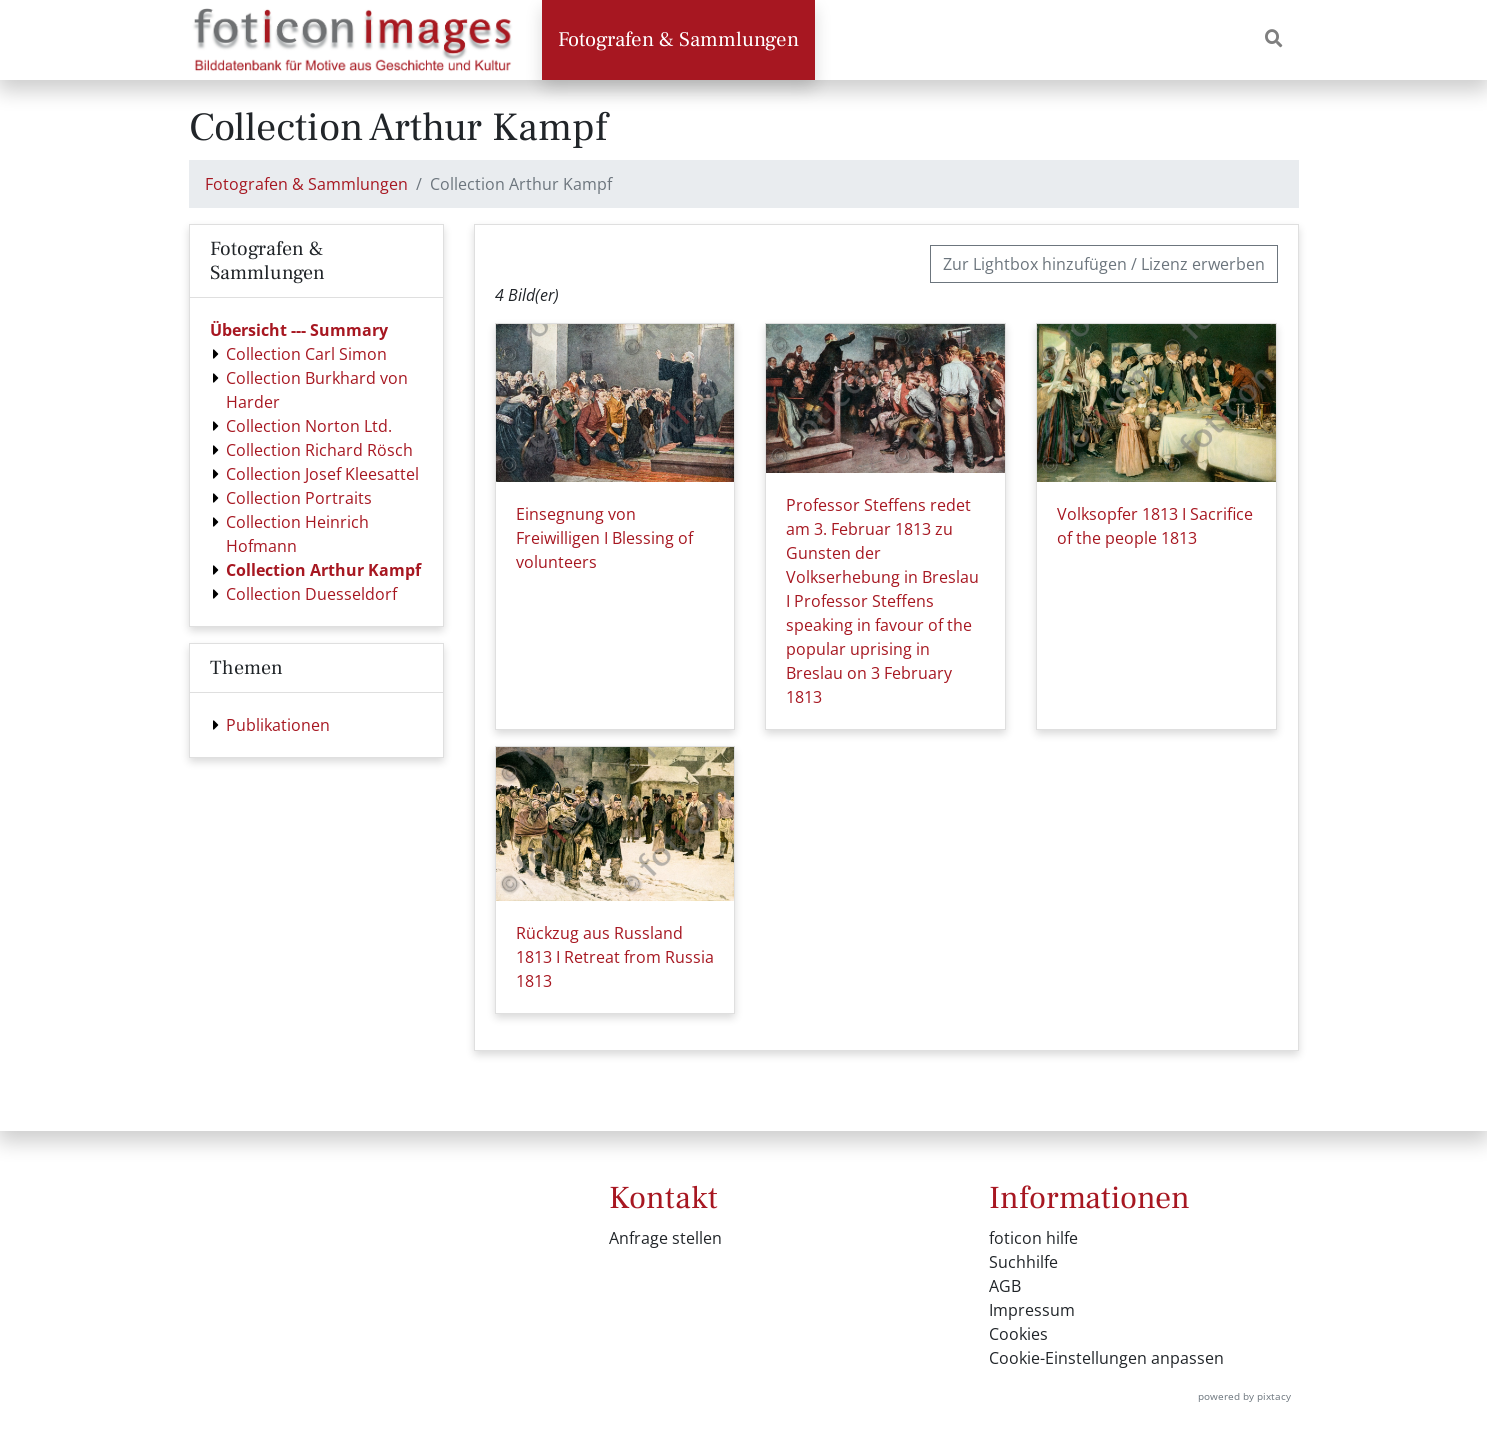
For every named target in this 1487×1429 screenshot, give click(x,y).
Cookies (1018, 1334)
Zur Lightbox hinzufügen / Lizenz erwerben (1104, 264)
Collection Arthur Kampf (323, 570)
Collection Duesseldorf (311, 594)
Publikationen (278, 725)
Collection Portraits (299, 498)
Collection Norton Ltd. (309, 426)
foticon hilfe (1033, 1238)
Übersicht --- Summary (299, 330)
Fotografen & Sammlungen (678, 39)
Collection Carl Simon (306, 354)
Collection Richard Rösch (319, 450)
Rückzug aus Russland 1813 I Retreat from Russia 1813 (615, 957)
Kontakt (663, 1198)
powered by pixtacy (1244, 1396)
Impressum (1032, 1310)
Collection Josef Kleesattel (322, 474)
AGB (1005, 1286)
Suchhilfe (1023, 1262)
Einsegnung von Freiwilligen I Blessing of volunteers (604, 538)
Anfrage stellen (665, 1238)
